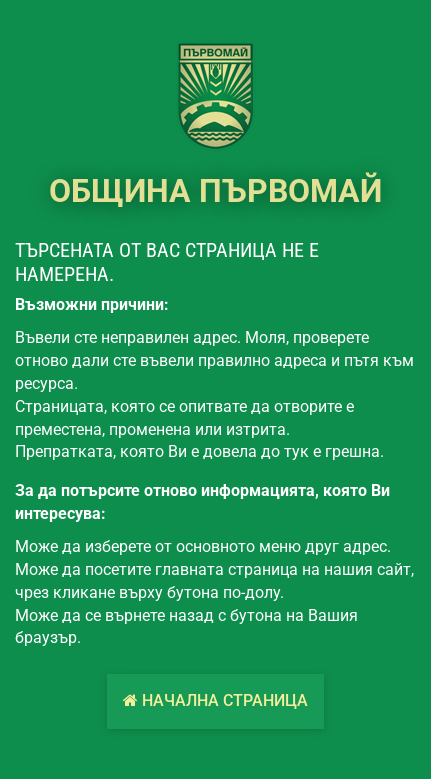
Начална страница (215, 700)
